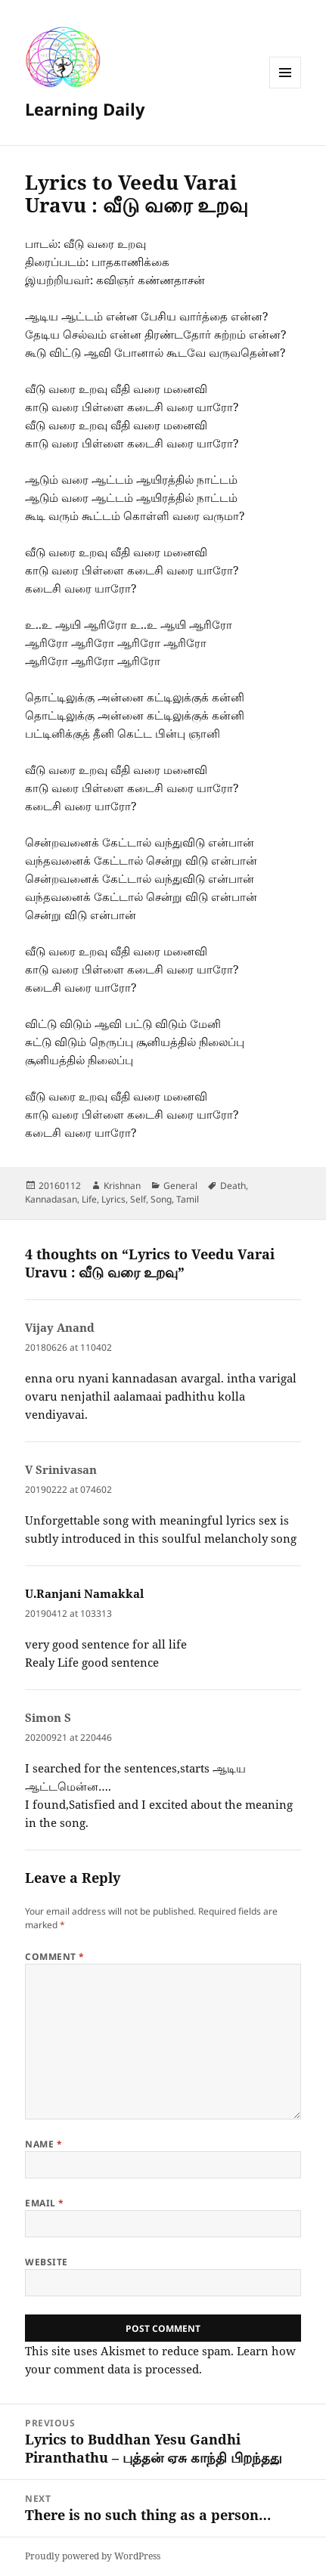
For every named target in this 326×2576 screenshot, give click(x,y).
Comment (54, 1956)
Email (44, 2203)
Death (233, 1185)
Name (43, 2144)
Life (89, 1199)
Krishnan (122, 1185)
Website (46, 2262)
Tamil (187, 1199)
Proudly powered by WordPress (92, 2556)
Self (138, 1199)
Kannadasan (51, 1199)
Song (161, 1199)
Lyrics (113, 1199)
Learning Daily (85, 109)
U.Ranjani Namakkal (84, 1593)
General (180, 1185)
